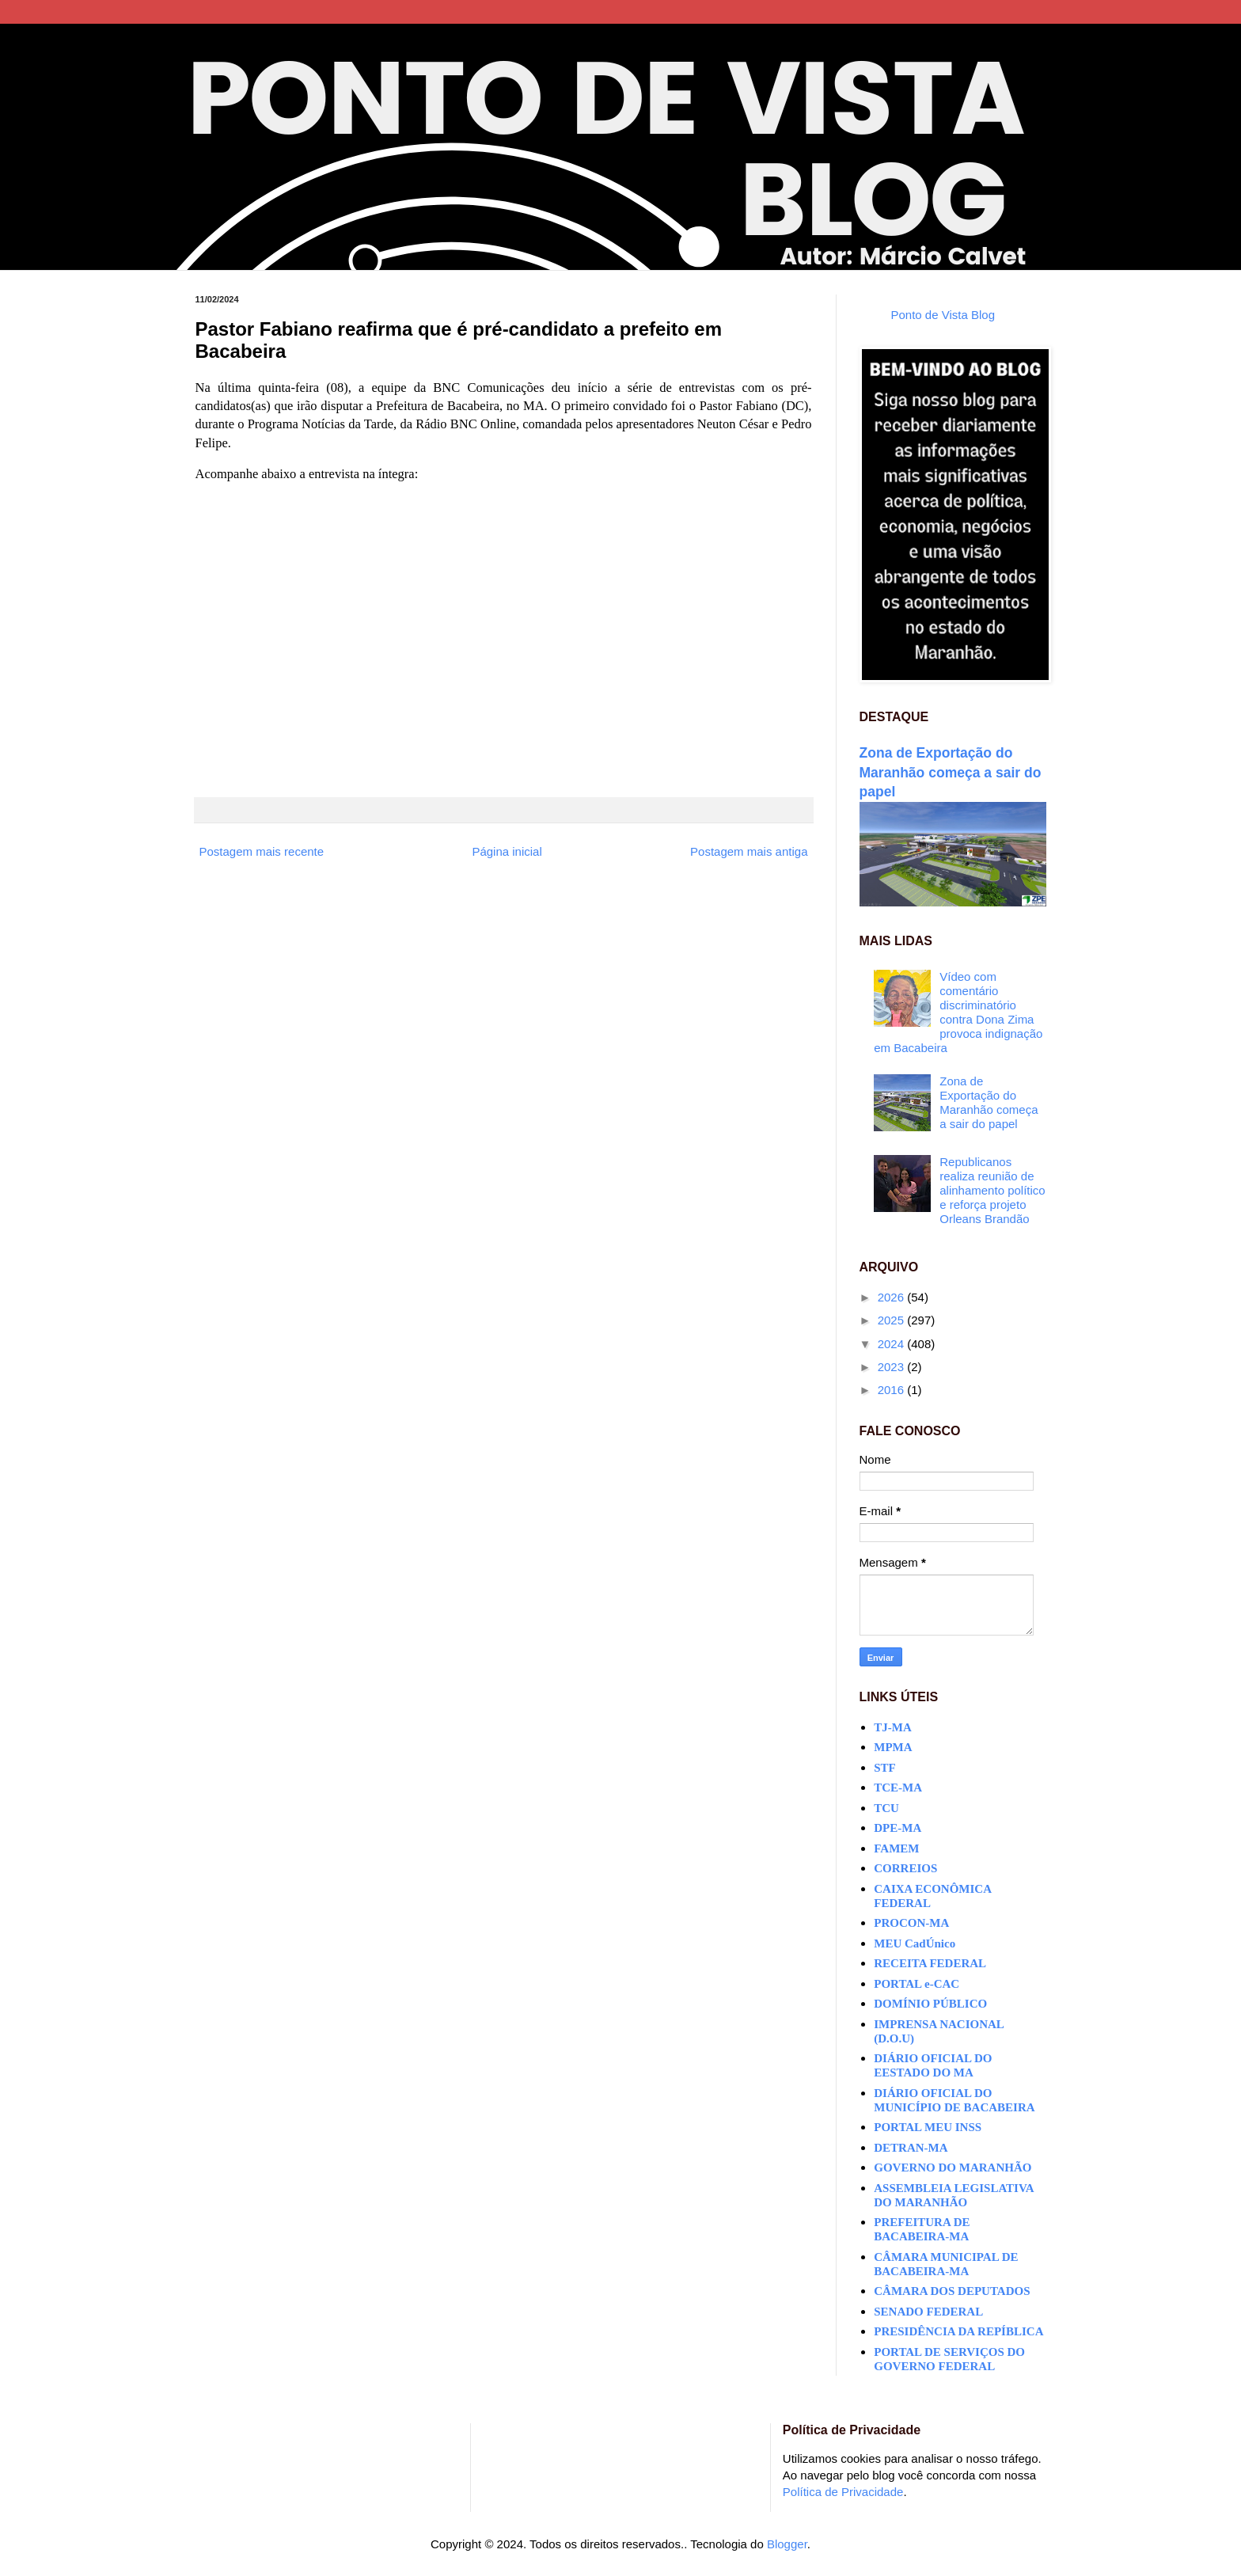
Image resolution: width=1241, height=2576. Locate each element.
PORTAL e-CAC (916, 1984)
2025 (893, 1320)
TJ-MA (893, 1727)
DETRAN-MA (910, 2147)
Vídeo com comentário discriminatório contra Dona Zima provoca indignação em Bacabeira (958, 1012)
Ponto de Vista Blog (943, 314)
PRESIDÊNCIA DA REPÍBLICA (958, 2331)
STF (885, 1767)
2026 (893, 1297)
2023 (893, 1366)
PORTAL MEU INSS (927, 2127)
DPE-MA (897, 1828)
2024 (893, 1344)
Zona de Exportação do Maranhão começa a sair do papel (951, 772)
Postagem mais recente (261, 851)
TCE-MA (898, 1787)
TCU (886, 1808)
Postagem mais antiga (748, 851)
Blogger (787, 2544)
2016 (893, 1389)
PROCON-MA (911, 1923)
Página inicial (506, 851)
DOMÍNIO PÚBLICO (930, 2003)
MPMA (893, 1747)
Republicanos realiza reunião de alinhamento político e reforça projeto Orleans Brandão (992, 1190)
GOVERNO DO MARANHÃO (952, 2167)
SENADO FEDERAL (928, 2311)
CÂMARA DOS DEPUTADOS (952, 2291)
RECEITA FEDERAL (930, 1963)
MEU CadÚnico (914, 1943)
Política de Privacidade (843, 2491)
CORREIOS (905, 1868)
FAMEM (896, 1848)
